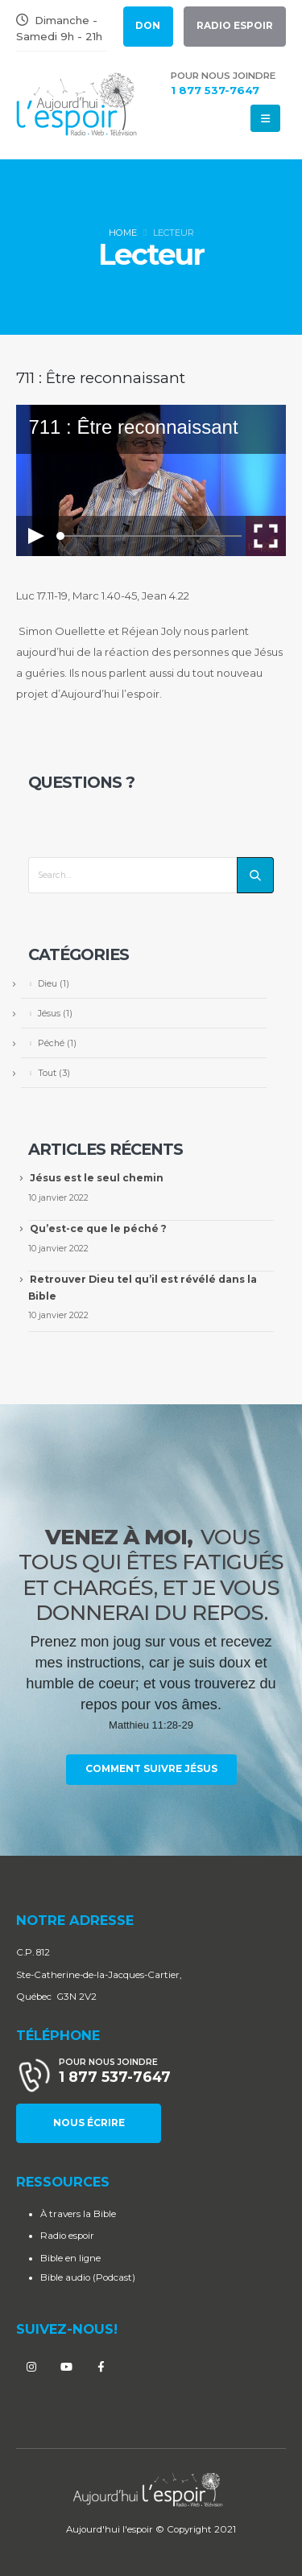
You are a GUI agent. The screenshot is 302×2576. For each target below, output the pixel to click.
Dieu (47, 983)
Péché (51, 1043)
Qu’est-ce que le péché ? (98, 1228)
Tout (47, 1072)
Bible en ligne (70, 2258)
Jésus (49, 1013)
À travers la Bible (78, 2213)
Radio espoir (67, 2235)
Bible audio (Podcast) (87, 2277)
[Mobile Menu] (265, 118)
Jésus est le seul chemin (96, 1178)
